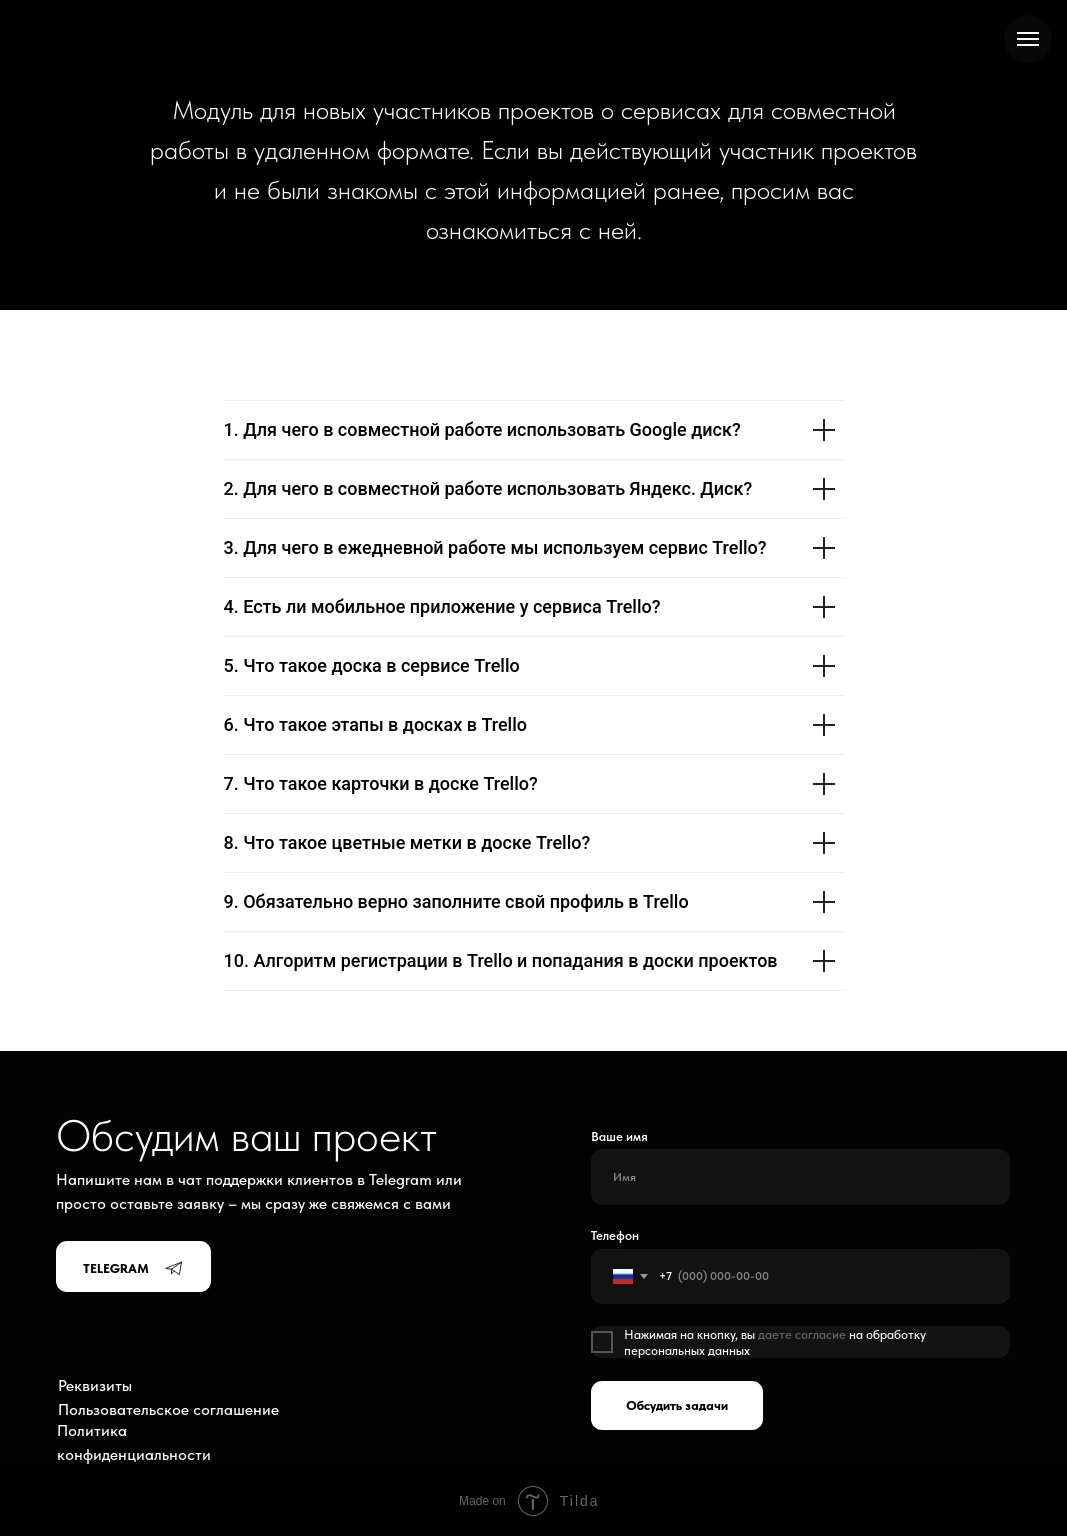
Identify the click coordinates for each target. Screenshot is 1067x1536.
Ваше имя (619, 1136)
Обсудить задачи (677, 1405)
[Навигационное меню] (1028, 39)
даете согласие (802, 1334)
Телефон (615, 1235)
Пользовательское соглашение (168, 1409)
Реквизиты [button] (95, 1385)
